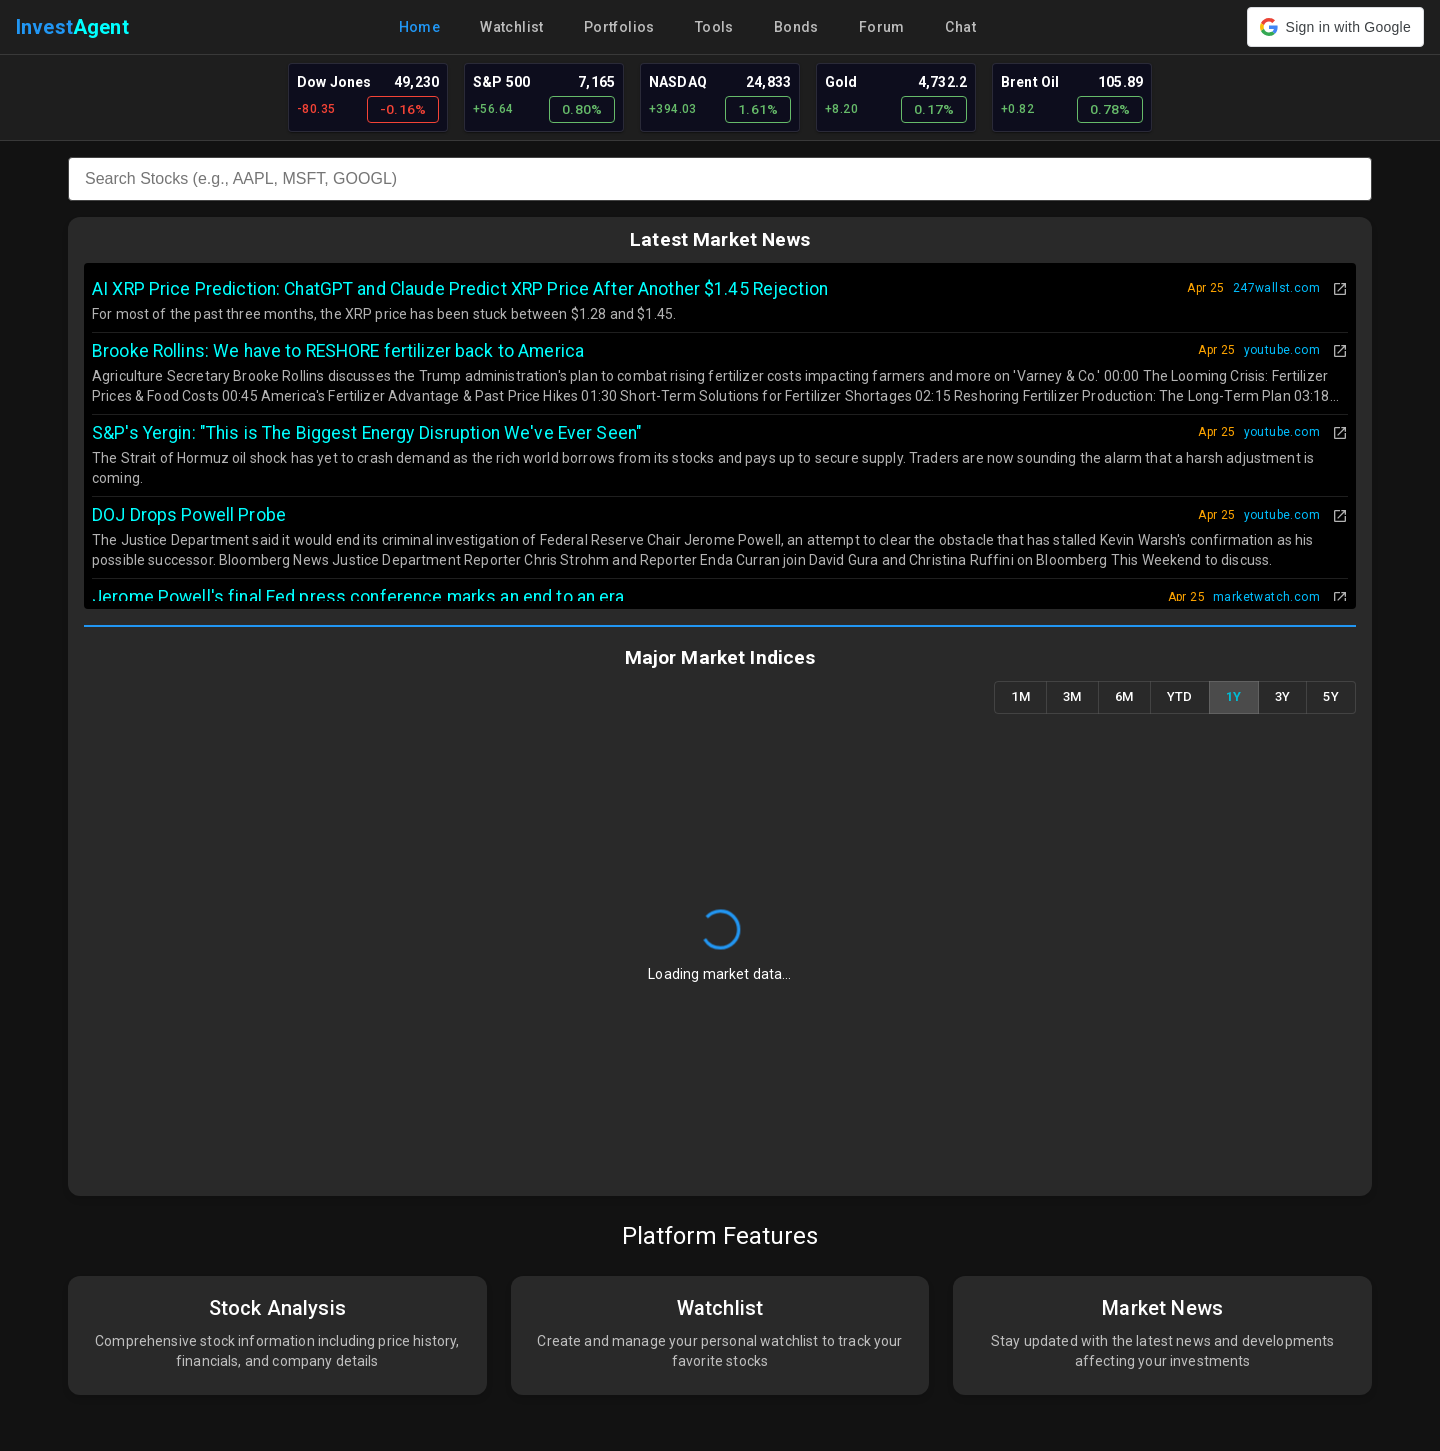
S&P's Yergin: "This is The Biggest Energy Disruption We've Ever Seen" (367, 433)
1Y (1234, 697)
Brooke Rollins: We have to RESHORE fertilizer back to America (338, 351)
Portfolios (619, 27)
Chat (961, 27)
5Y (1331, 697)
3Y (1283, 697)
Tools (714, 27)
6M (1124, 697)
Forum (882, 27)
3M (1072, 697)
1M (1020, 697)
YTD (1180, 697)
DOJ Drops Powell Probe (189, 515)
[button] (1335, 27)
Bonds (796, 27)
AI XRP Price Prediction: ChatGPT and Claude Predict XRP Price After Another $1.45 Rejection (460, 289)
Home (420, 27)
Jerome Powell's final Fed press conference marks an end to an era (358, 597)
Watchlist (512, 27)
